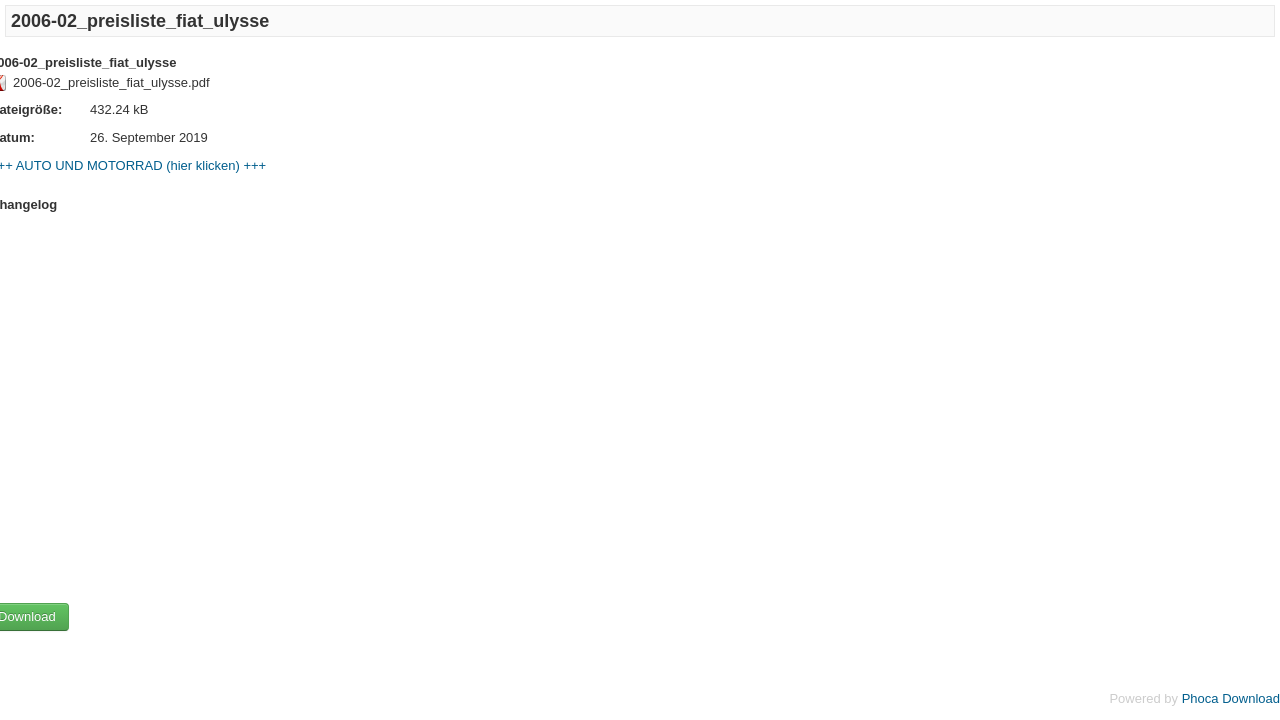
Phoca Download (1231, 698)
